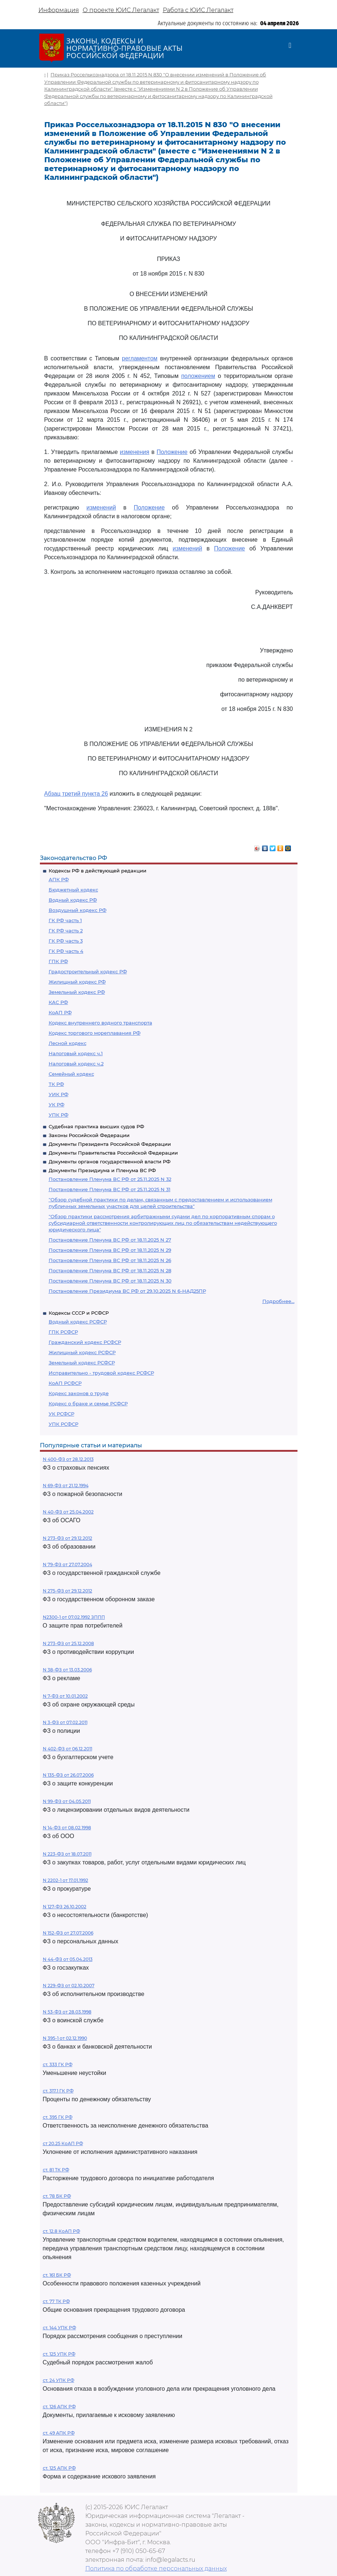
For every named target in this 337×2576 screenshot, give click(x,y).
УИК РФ (58, 1094)
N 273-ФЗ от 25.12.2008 (68, 1643)
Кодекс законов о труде (79, 1393)
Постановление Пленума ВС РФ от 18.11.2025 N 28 (110, 1270)
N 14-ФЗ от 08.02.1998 (67, 1827)
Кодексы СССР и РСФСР (79, 1313)
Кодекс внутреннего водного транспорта (100, 1023)
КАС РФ (58, 1002)
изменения (134, 452)
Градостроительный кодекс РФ (88, 971)
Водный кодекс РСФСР (78, 1322)
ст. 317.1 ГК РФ (58, 2091)
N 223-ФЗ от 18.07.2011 (67, 1854)
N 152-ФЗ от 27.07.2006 (68, 1933)
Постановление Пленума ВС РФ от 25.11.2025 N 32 (110, 1179)
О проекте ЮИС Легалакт (121, 10)
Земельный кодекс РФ (77, 992)
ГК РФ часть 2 (66, 930)
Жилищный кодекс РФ (77, 982)
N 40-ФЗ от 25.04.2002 (68, 1512)
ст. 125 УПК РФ (59, 2354)
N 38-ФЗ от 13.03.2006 (67, 1669)
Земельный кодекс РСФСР (82, 1362)
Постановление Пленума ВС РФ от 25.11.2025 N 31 (110, 1189)
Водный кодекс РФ (73, 900)
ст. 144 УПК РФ (59, 2327)
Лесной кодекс (67, 1043)
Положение (172, 452)
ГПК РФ (58, 961)
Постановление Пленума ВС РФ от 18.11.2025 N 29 (110, 1250)
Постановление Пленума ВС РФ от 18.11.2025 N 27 (110, 1240)
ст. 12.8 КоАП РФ (61, 2231)
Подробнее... (278, 1301)
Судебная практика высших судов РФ (96, 1126)
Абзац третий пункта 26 (76, 794)
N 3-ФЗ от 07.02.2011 (65, 1722)
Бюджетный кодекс (73, 890)
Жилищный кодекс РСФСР (82, 1352)
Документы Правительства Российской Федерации (113, 1153)
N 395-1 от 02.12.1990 (65, 2038)
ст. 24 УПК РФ (58, 2380)
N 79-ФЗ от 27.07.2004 (67, 1564)
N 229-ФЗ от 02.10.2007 (68, 1985)
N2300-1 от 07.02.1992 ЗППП (74, 1617)
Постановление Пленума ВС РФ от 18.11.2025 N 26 (110, 1260)
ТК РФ (56, 1084)
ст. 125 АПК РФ (59, 2468)
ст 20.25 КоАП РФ (63, 2143)
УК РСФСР (61, 1414)
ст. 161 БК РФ (57, 2275)
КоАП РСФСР (65, 1383)
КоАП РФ (60, 1012)
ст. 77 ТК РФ (56, 2301)
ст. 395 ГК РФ (57, 2117)
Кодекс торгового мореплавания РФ (95, 1033)
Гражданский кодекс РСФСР (85, 1342)
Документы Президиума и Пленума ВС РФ (102, 1170)
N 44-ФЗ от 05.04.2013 (68, 1959)
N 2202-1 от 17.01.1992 (65, 1880)
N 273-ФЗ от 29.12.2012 (67, 1538)
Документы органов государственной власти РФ (110, 1161)
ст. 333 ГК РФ (57, 2064)
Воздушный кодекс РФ (77, 910)
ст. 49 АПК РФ (59, 2433)
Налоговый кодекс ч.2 (76, 1064)
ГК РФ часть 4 (66, 951)
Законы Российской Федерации (89, 1135)
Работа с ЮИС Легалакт (198, 10)
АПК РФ (59, 879)
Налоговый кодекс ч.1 (76, 1053)
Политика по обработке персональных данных (156, 2568)
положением (198, 376)
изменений (101, 507)
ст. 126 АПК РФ (59, 2406)
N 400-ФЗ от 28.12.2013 (68, 1459)
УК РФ (56, 1104)
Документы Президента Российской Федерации (110, 1144)
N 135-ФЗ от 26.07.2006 (68, 1775)
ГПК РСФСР (63, 1332)
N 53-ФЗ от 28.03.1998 (67, 2012)
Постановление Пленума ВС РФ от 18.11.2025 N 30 (110, 1281)
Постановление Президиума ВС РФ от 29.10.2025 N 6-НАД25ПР (127, 1291)
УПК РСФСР (63, 1424)
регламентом (139, 358)
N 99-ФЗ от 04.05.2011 (67, 1801)
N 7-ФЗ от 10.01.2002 (65, 1696)
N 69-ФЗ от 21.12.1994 (66, 1485)
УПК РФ (58, 1115)
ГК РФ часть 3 (66, 941)
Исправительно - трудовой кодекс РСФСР (101, 1373)
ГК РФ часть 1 (65, 920)
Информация (58, 10)
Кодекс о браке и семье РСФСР (88, 1403)
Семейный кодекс (71, 1074)
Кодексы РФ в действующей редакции (97, 871)
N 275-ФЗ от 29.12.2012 (67, 1591)
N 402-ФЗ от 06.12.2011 (67, 1748)
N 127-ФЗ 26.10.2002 (64, 1906)
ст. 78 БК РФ (57, 2196)
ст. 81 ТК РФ (56, 2169)
